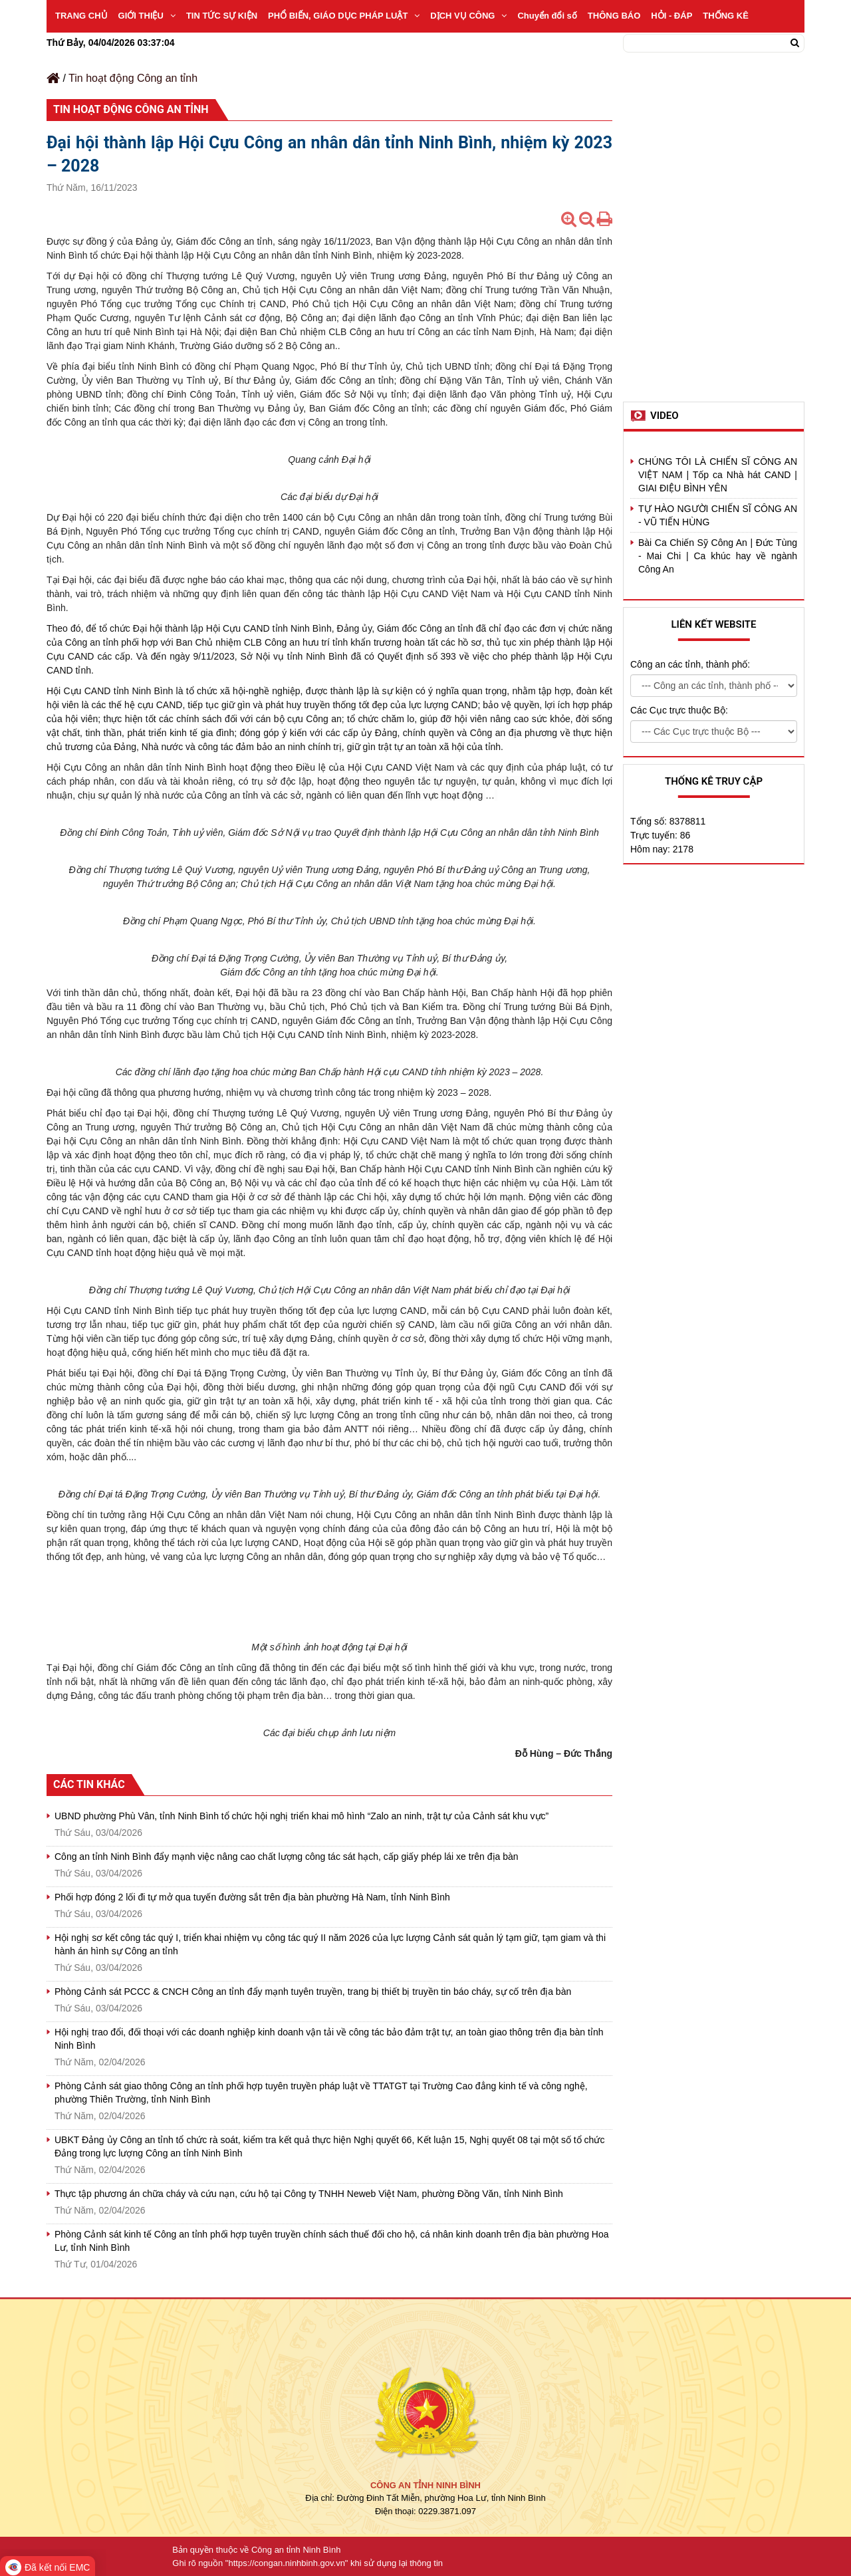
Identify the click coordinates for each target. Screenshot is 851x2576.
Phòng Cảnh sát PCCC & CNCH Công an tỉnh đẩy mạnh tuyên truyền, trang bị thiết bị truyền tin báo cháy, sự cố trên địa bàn (313, 1991)
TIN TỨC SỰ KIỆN (221, 16)
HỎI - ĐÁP (671, 16)
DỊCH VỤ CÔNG (468, 16)
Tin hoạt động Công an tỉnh (132, 78)
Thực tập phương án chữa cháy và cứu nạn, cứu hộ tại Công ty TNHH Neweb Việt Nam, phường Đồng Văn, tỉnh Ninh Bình (309, 2193)
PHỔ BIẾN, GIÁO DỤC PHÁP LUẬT (344, 16)
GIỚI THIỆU (147, 16)
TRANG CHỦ (81, 16)
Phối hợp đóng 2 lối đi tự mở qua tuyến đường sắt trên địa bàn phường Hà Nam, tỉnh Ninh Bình (252, 1897)
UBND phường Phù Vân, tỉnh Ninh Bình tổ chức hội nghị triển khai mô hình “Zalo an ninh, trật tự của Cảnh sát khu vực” (301, 1816)
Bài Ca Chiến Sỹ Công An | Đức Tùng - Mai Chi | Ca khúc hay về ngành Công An (717, 556)
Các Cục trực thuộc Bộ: (679, 710)
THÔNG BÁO (614, 16)
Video (664, 416)
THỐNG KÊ (726, 16)
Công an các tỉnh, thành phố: (690, 664)
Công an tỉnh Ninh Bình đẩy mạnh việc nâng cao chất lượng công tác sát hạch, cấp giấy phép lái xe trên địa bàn (287, 1856)
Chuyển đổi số (546, 16)
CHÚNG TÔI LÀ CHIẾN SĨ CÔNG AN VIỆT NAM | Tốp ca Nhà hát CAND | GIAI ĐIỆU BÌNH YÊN (717, 474)
